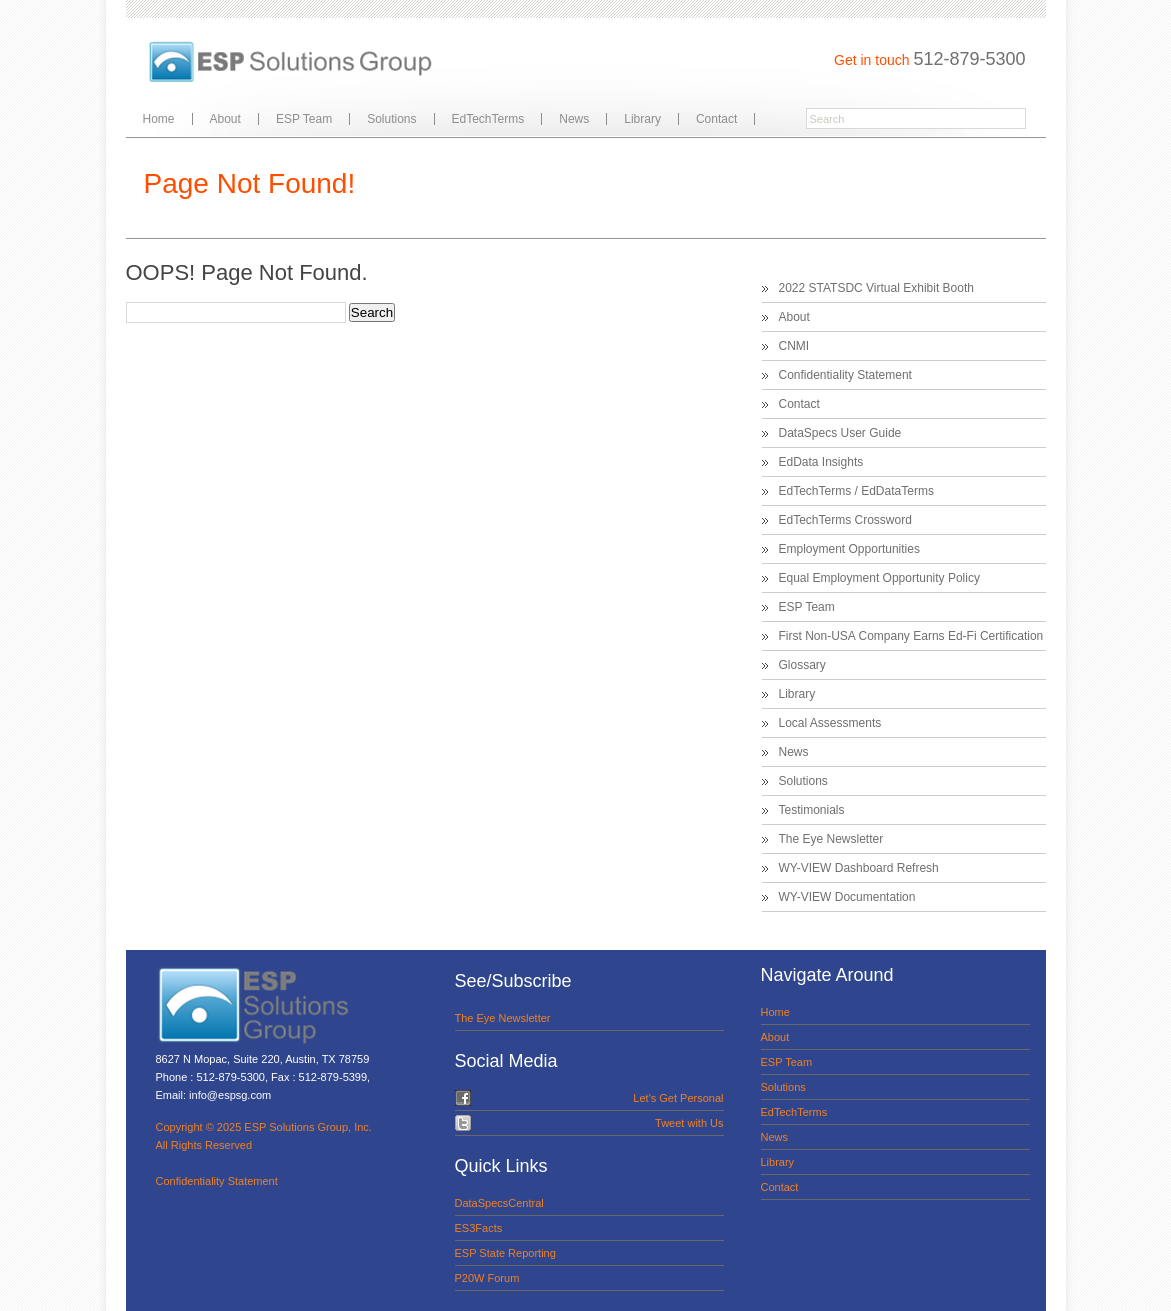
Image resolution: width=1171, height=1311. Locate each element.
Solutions (391, 119)
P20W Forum (487, 1278)
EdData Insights (821, 462)
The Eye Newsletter (831, 839)
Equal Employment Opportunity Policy (879, 578)
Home (159, 119)
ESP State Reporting (505, 1253)
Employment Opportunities (849, 549)
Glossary (802, 665)
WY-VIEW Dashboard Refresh (859, 868)
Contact (716, 119)
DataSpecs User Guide (840, 433)
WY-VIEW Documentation (847, 897)
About (225, 119)
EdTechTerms (488, 119)
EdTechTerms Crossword (845, 520)
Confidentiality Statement (845, 375)
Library (642, 119)
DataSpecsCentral (499, 1203)
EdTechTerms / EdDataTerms (856, 491)
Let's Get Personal (678, 1098)
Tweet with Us (689, 1123)
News (574, 119)
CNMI (794, 346)
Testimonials (812, 810)
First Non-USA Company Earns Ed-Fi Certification (911, 636)
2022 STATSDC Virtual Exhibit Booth (876, 288)
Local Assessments (830, 723)
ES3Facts (479, 1228)
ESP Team (304, 119)
